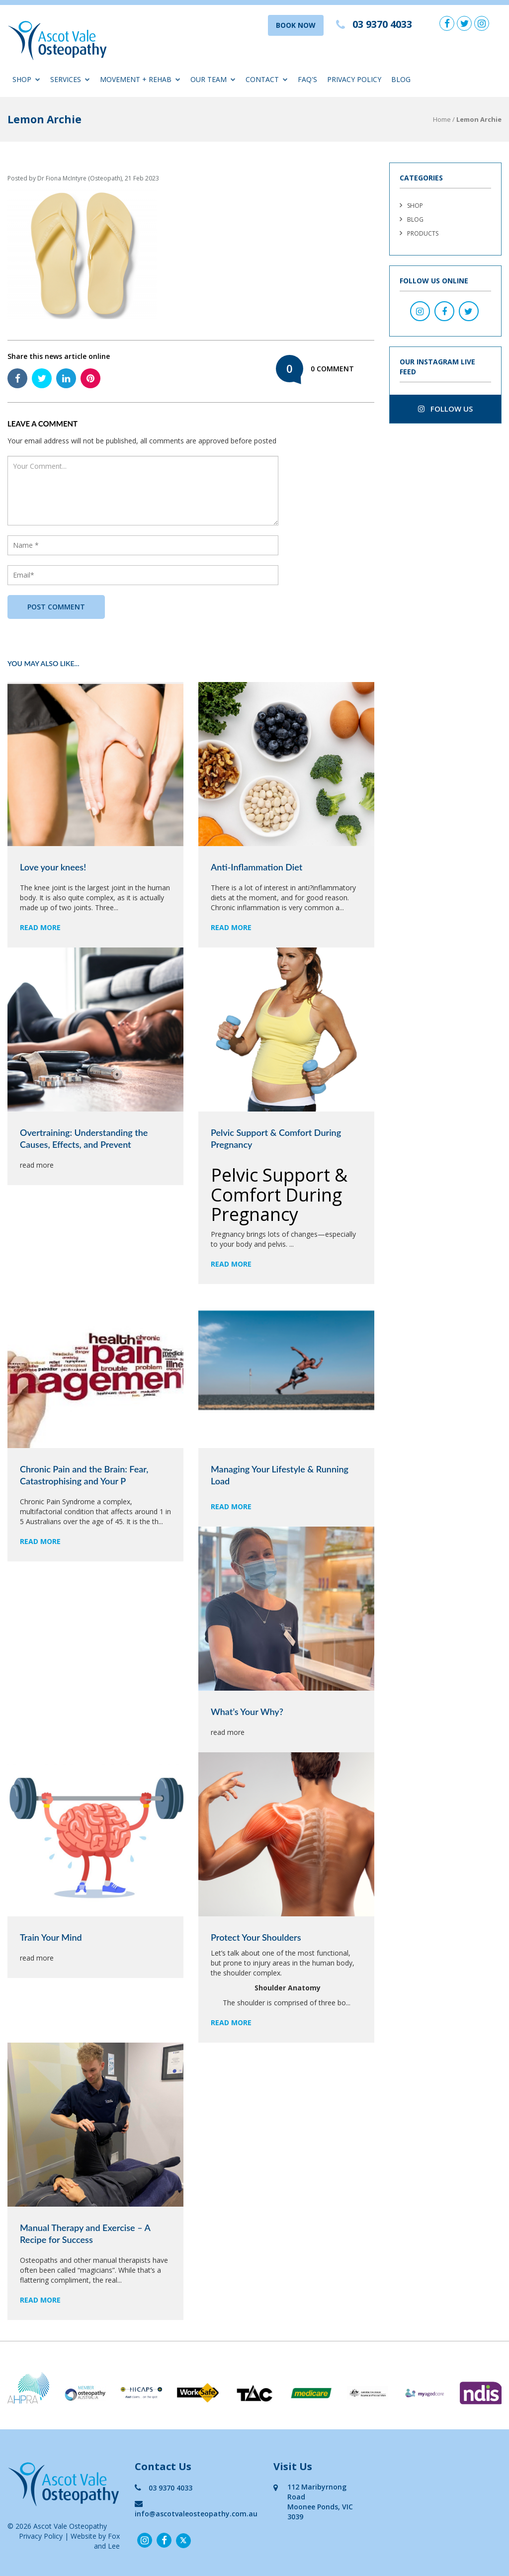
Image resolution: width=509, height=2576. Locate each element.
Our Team (213, 79)
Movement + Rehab (140, 79)
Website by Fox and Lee (95, 2541)
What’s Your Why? (247, 1711)
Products (422, 233)
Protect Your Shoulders (256, 1937)
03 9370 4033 (163, 2487)
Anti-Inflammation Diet (256, 866)
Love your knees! (53, 866)
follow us (445, 409)
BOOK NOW (296, 25)
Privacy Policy (354, 79)
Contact (267, 79)
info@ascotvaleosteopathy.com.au (196, 2508)
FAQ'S (307, 79)
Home (442, 119)
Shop (26, 79)
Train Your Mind (51, 1937)
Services (70, 79)
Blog (401, 79)
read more (40, 927)
